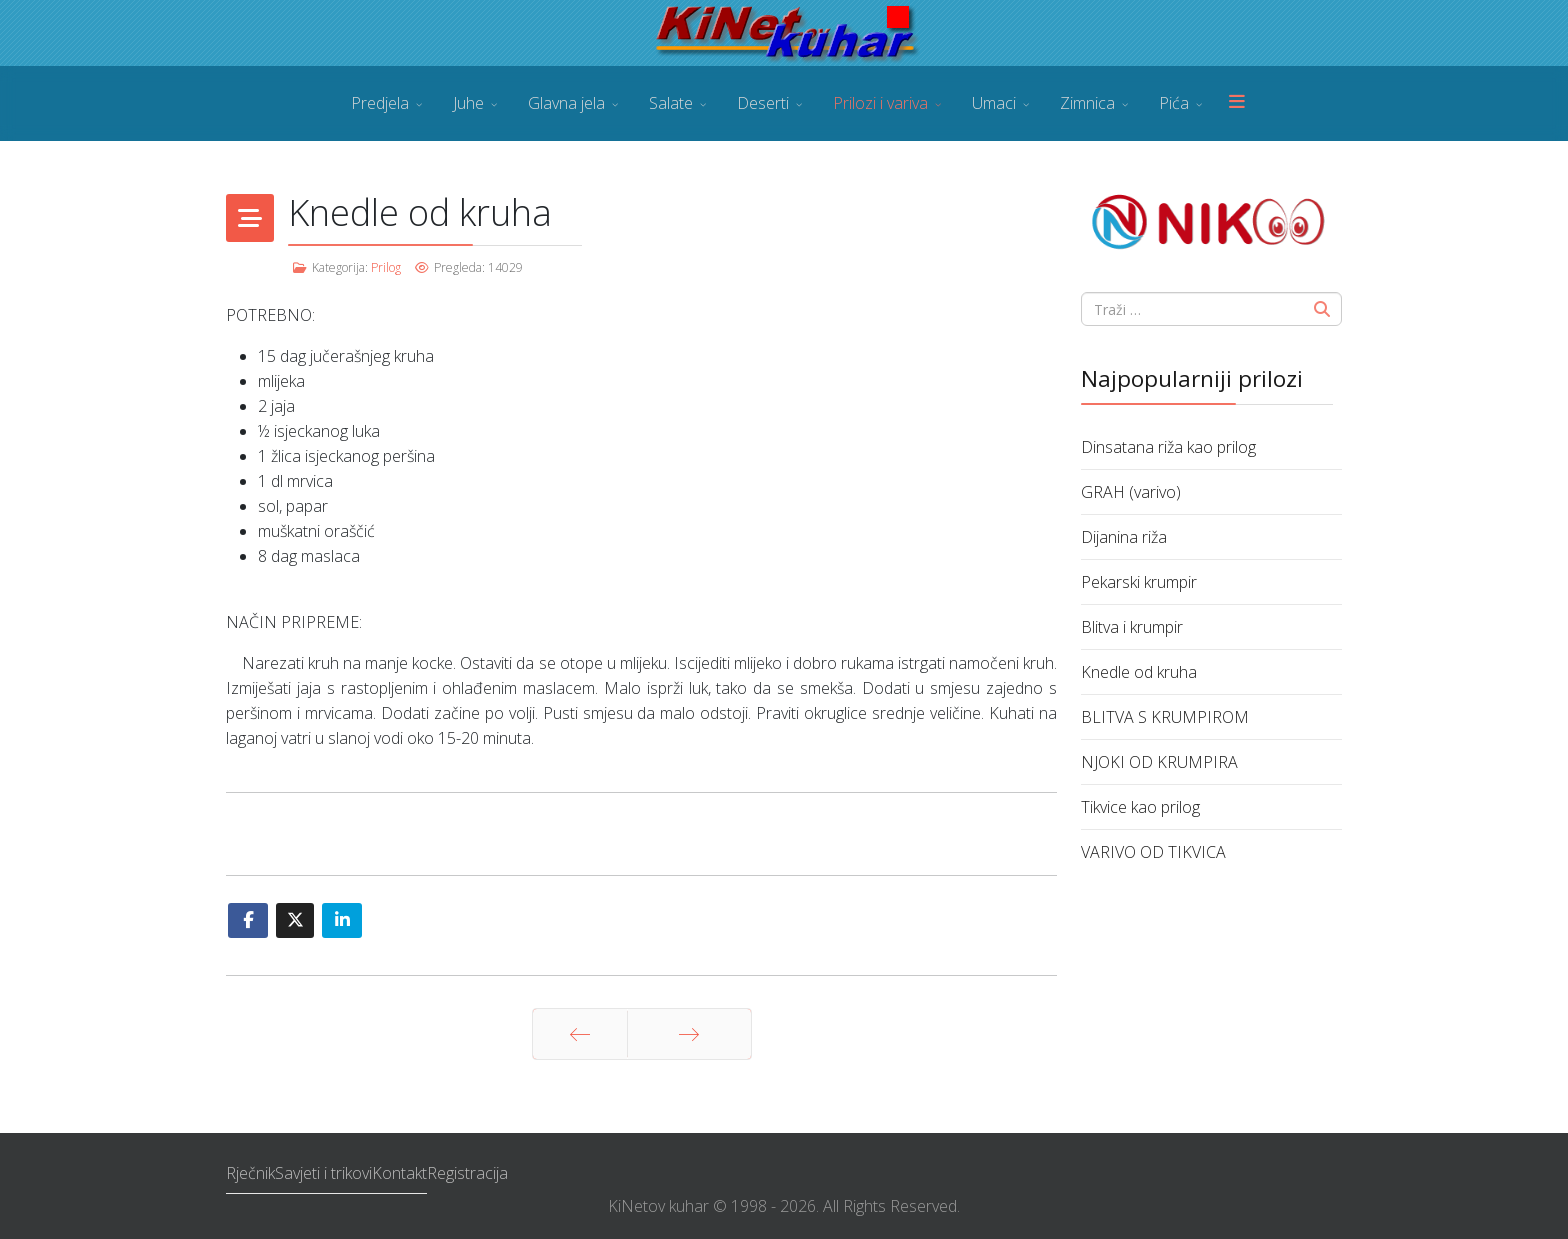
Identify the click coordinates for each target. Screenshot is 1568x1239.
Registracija (467, 1173)
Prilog (386, 267)
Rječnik (250, 1173)
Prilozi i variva (880, 103)
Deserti (763, 103)
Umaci (994, 103)
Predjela (380, 103)
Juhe (468, 103)
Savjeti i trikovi (323, 1173)
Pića (1174, 103)
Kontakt (399, 1173)
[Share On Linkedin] (342, 920)
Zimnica (1087, 103)
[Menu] (1237, 103)
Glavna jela (566, 103)
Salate (671, 103)
